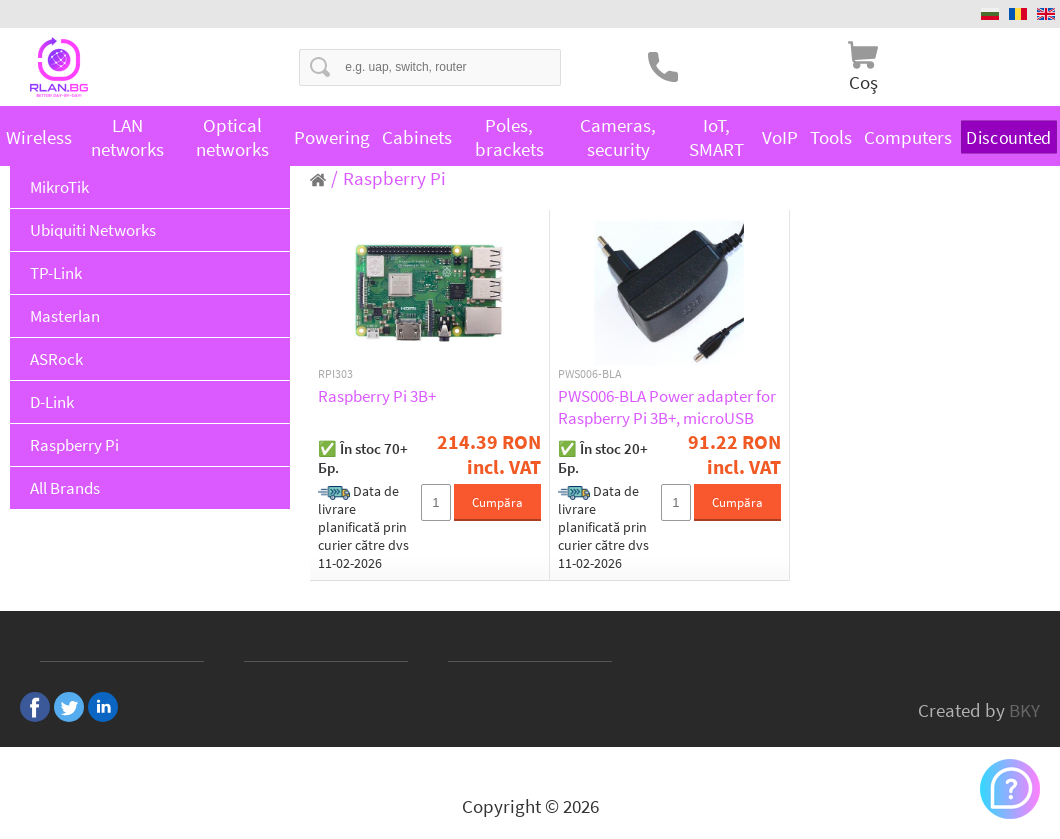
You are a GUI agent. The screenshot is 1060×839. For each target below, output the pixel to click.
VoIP (780, 137)
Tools (831, 137)
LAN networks (127, 137)
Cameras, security (618, 137)
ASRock (56, 359)
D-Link (52, 402)
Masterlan (65, 316)
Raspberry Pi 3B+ (377, 396)
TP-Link (56, 273)
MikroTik (59, 187)
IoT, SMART (716, 137)
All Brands (65, 488)
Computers (908, 137)
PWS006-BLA (590, 374)
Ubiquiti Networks (93, 230)
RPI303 (335, 374)
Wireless (39, 137)
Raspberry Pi (74, 445)
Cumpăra (497, 502)
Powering (332, 137)
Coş (863, 82)
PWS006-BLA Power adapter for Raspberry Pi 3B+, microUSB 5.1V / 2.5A (667, 407)
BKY (1024, 710)
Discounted (1008, 136)
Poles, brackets (509, 137)
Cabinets (417, 137)
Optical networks (232, 137)
